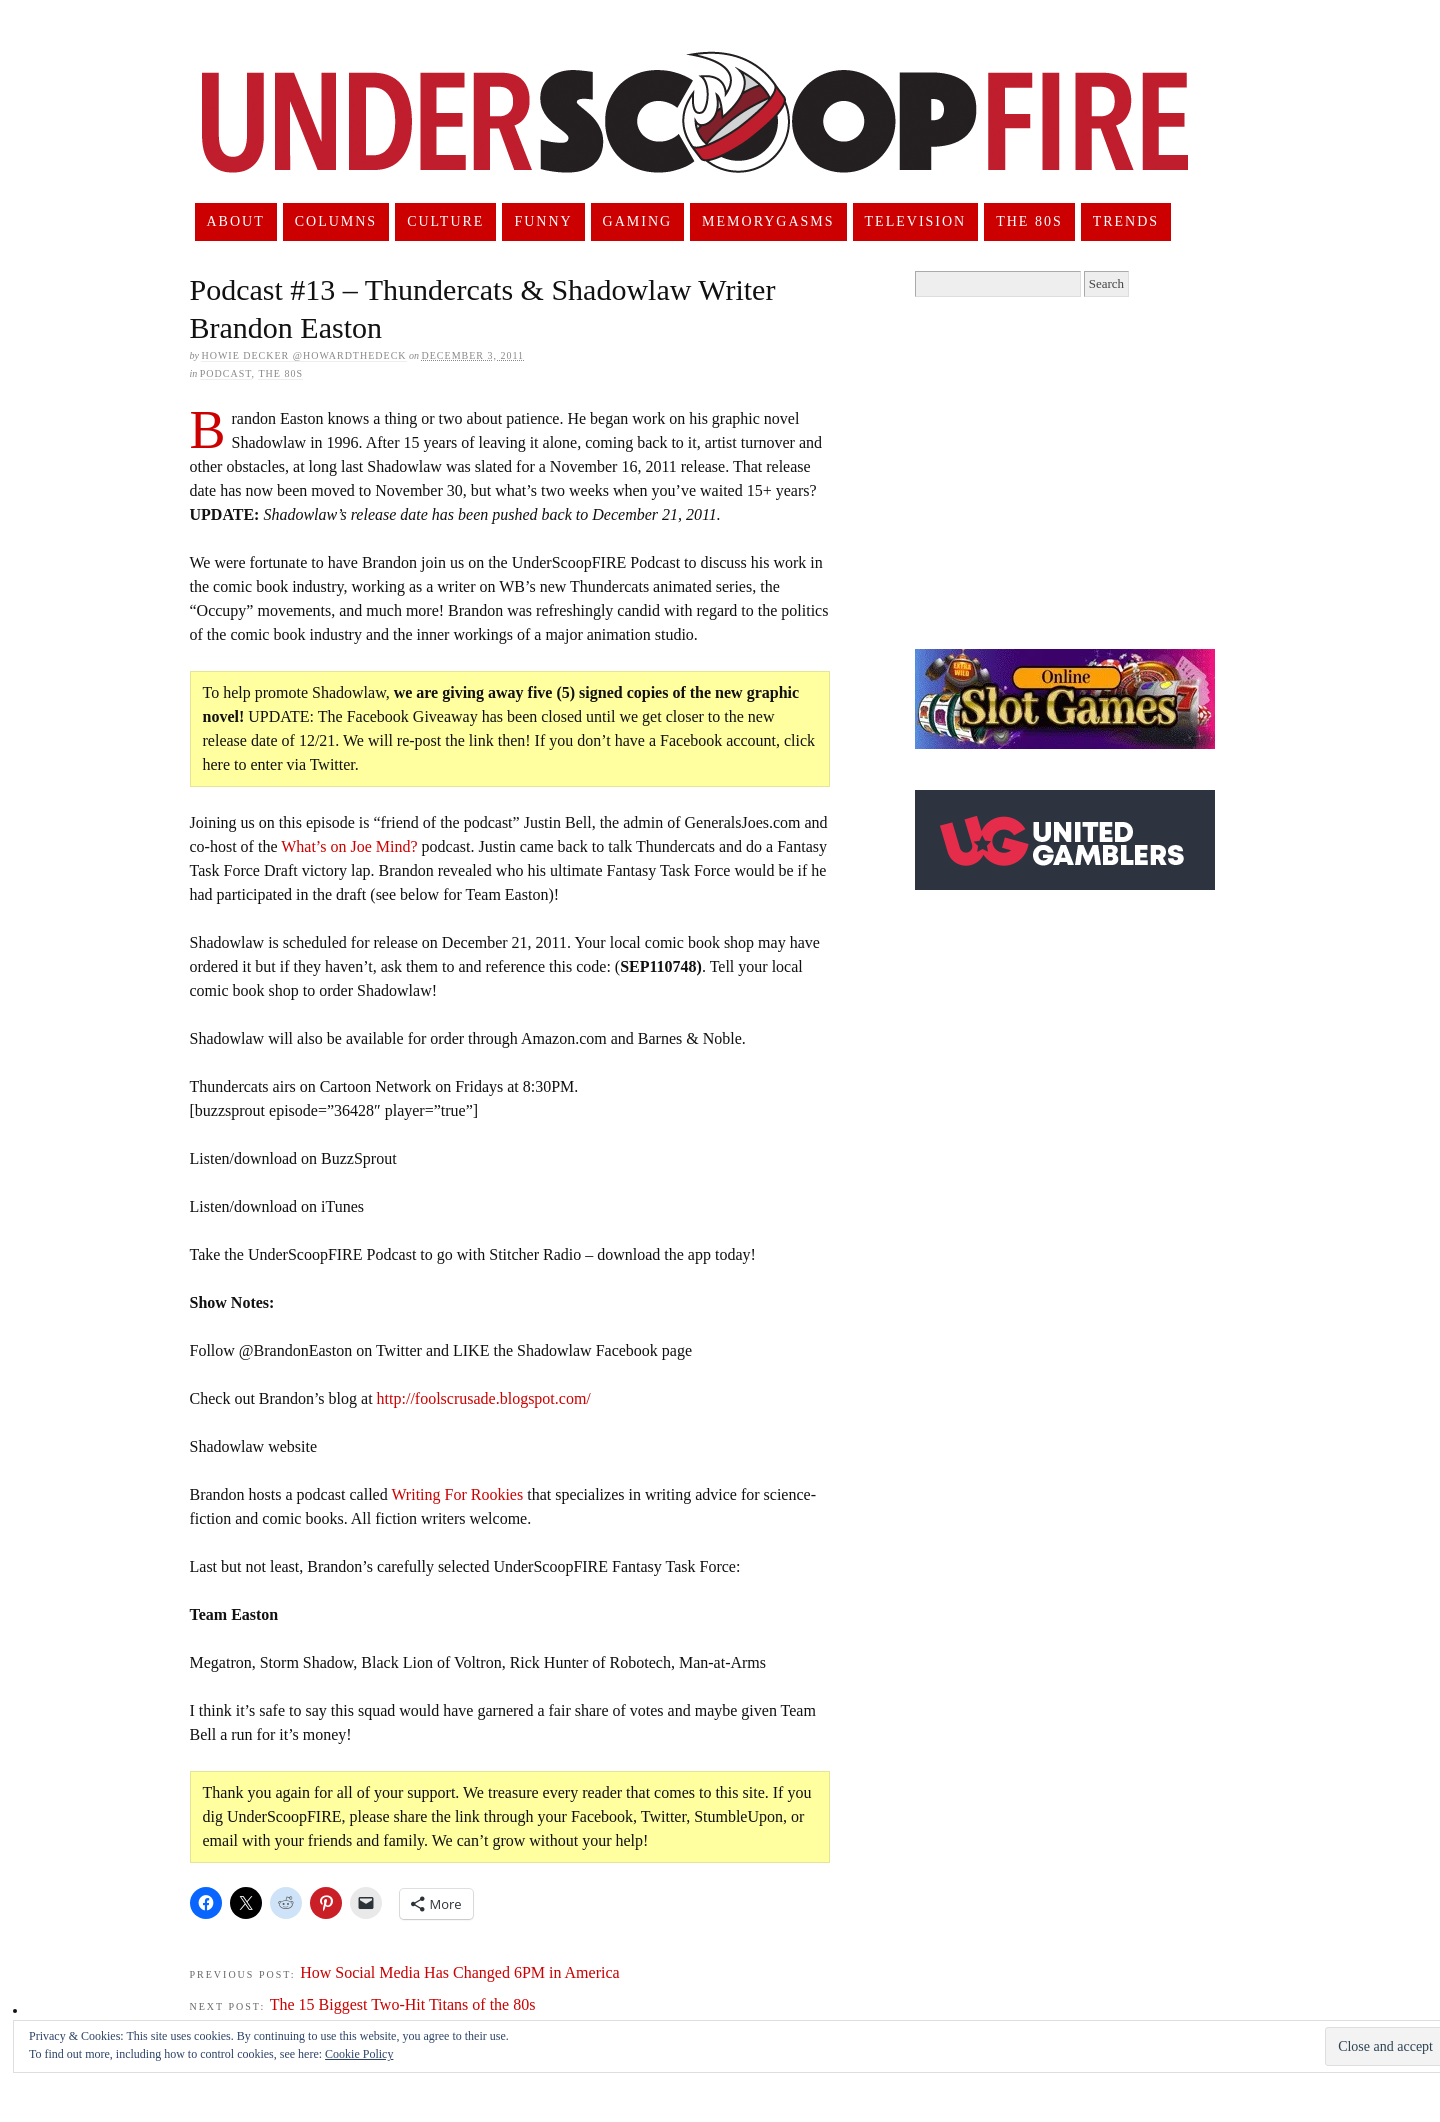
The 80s (1029, 221)
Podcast (226, 373)
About (235, 221)
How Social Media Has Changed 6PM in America (460, 1972)
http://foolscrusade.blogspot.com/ (484, 1398)
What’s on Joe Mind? (349, 846)
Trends (1126, 221)
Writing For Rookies (457, 1494)
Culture (445, 221)
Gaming (638, 221)
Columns (336, 221)
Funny (543, 221)
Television (916, 221)
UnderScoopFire (695, 136)
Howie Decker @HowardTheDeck (303, 355)
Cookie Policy (359, 2054)
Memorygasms (768, 221)
